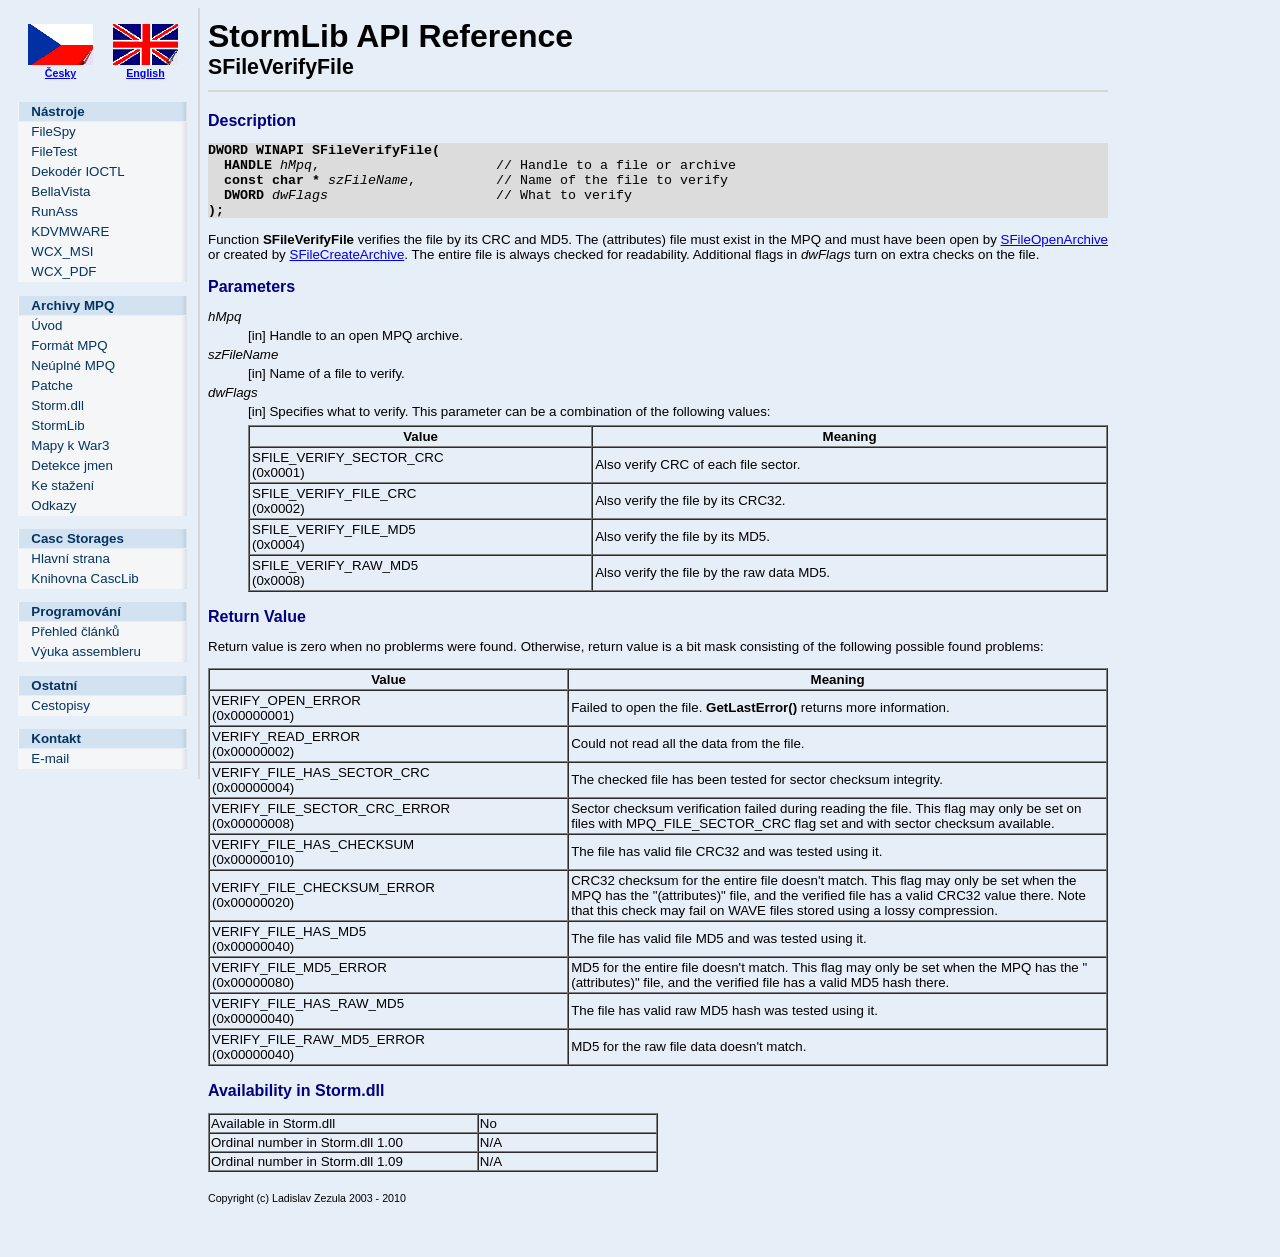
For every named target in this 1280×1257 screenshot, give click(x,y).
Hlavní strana (70, 558)
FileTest (54, 151)
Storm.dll (57, 405)
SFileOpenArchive (1054, 254)
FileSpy (53, 131)
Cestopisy (60, 705)
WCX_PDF (63, 271)
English (145, 73)
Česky (60, 73)
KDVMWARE (70, 231)
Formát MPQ (69, 345)
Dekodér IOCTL (77, 171)
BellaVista (60, 191)
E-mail (50, 758)
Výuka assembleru (86, 651)
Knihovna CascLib (84, 578)
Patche (52, 385)
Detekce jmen (72, 465)
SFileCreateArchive (347, 269)
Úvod (46, 325)
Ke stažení (62, 485)
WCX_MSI (62, 251)
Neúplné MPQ (73, 365)
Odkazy (53, 505)
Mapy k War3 (70, 445)
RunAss (54, 211)
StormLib (57, 425)
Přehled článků (75, 631)
